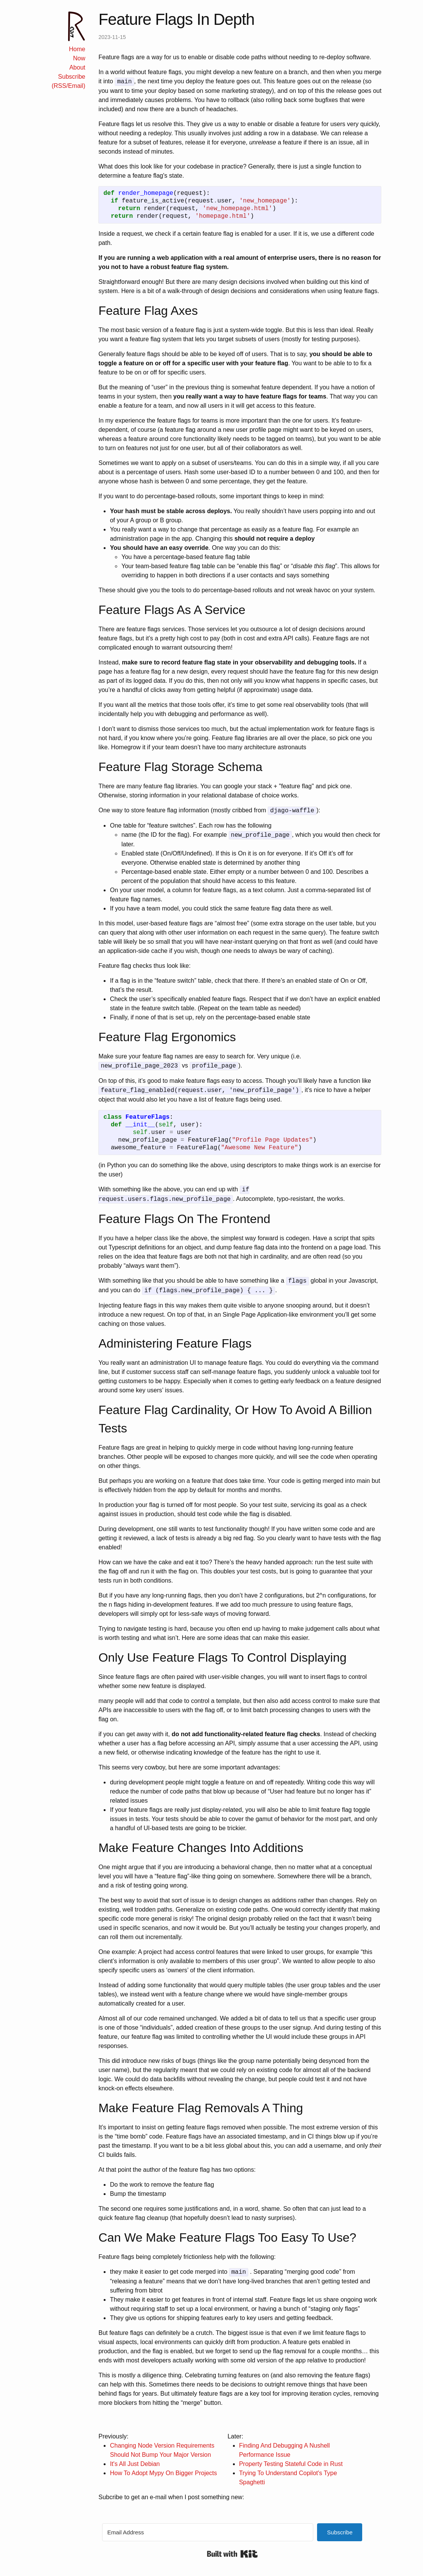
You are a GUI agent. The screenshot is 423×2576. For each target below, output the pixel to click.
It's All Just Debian (134, 2464)
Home (77, 49)
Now (79, 58)
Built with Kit (232, 2554)
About (77, 67)
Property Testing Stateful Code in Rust (291, 2464)
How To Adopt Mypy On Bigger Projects (163, 2473)
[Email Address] (207, 2532)
